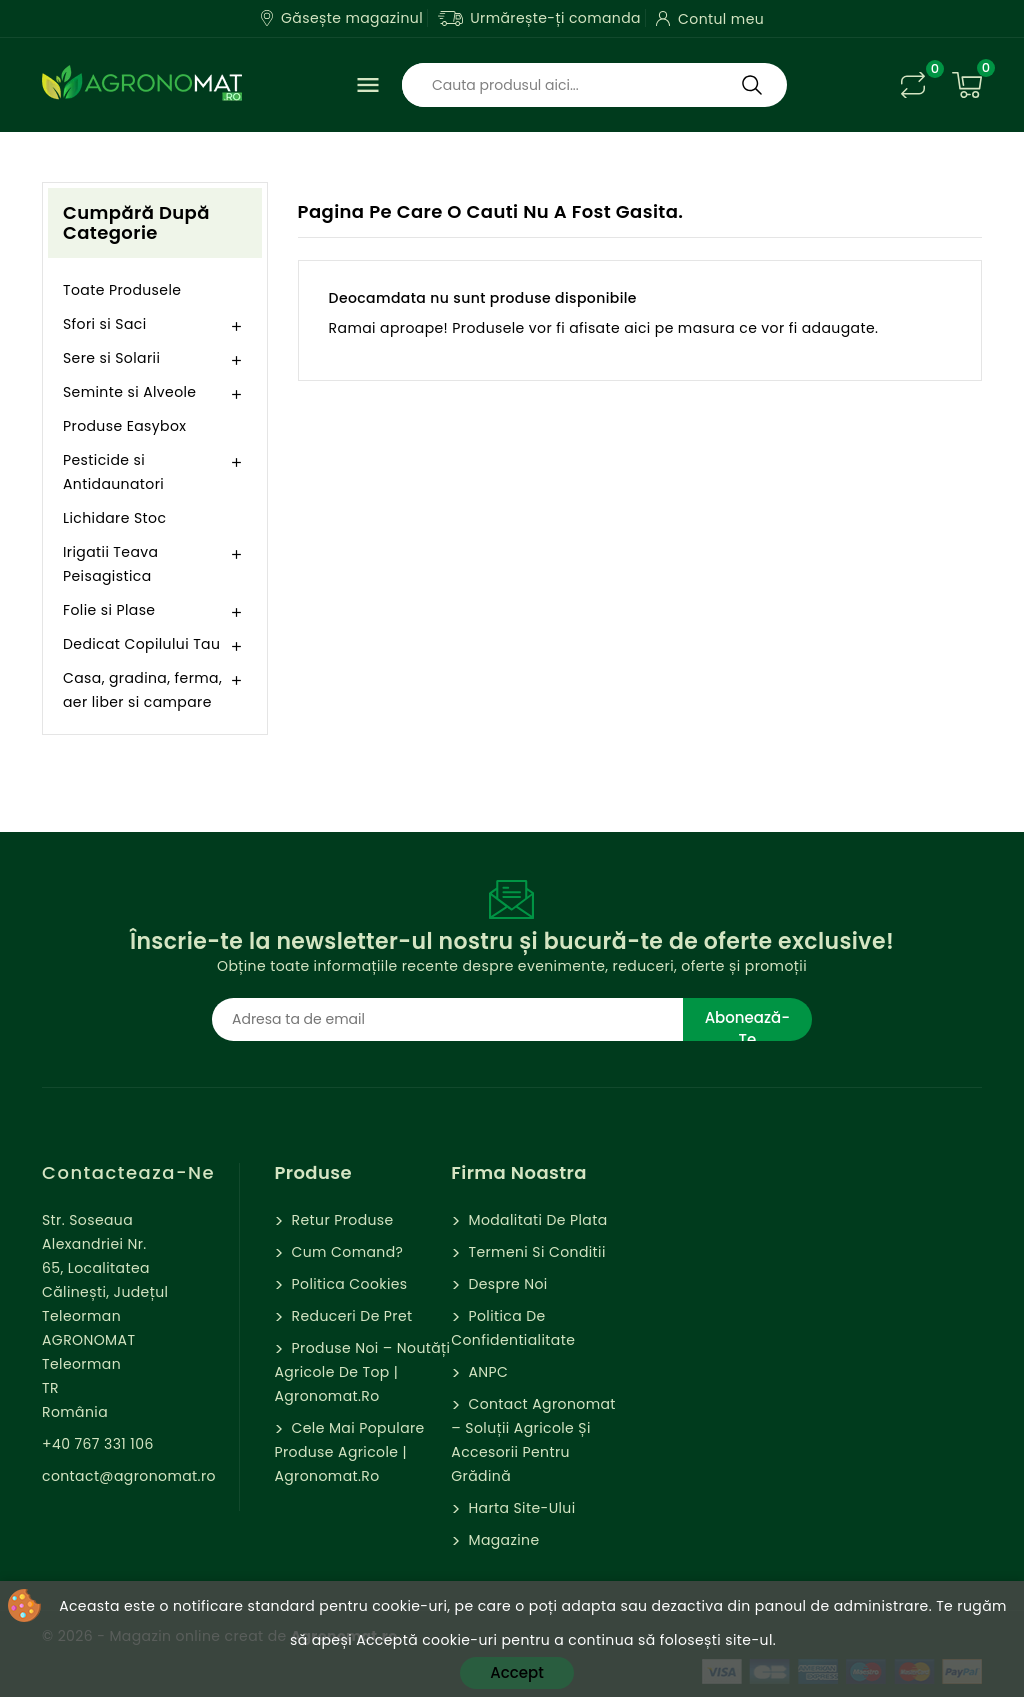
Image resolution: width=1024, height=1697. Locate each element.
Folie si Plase (109, 610)
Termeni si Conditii (534, 1252)
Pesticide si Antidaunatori (113, 472)
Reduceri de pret (349, 1316)
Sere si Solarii (111, 358)
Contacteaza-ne (128, 1172)
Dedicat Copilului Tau (141, 644)
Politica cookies (347, 1284)
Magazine (501, 1540)
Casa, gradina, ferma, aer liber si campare (142, 690)
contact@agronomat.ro (129, 1476)
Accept (516, 1672)
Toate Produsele (122, 290)
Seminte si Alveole (129, 392)
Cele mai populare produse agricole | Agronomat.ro (349, 1452)
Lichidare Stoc (114, 518)
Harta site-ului (519, 1508)
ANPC (486, 1372)
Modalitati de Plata (535, 1220)
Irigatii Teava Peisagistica (110, 564)
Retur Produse (340, 1220)
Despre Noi (505, 1284)
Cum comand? (345, 1252)
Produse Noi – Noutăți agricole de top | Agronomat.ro (362, 1372)
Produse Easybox (124, 426)
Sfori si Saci (105, 324)
